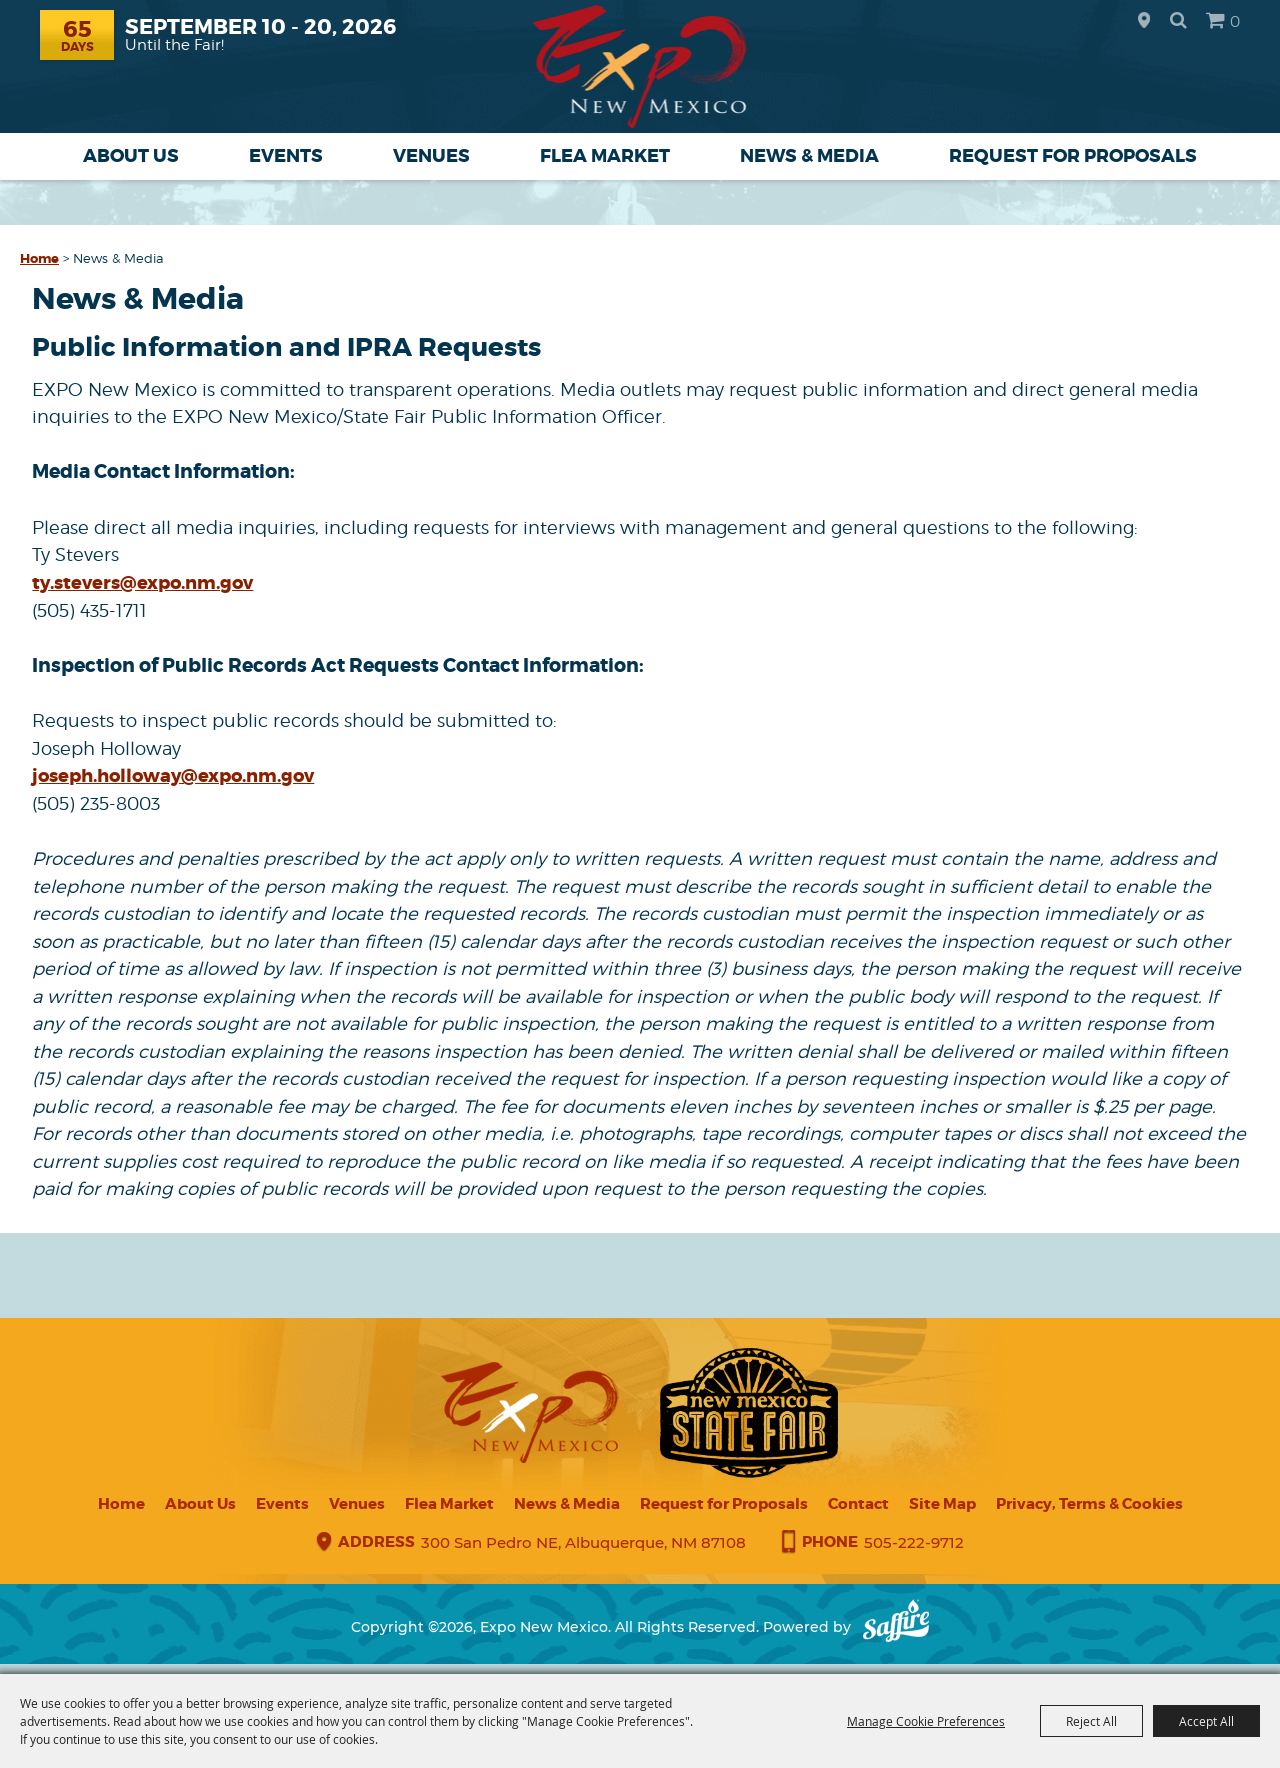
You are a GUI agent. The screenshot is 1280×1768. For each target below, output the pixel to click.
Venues (431, 156)
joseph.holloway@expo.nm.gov (173, 776)
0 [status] (1235, 21)
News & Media (809, 156)
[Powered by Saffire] (896, 1627)
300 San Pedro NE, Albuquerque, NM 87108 (583, 1542)
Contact (858, 1504)
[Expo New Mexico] (640, 66)
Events (286, 156)
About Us (131, 156)
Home (39, 258)
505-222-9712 (914, 1542)
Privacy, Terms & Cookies (1089, 1504)
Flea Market (605, 156)
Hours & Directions (1144, 21)
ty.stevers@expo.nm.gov (142, 583)
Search (1178, 20)
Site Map (942, 1504)
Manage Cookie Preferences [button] (926, 1721)
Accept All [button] (1206, 1721)
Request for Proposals (1073, 156)
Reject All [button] (1091, 1721)
